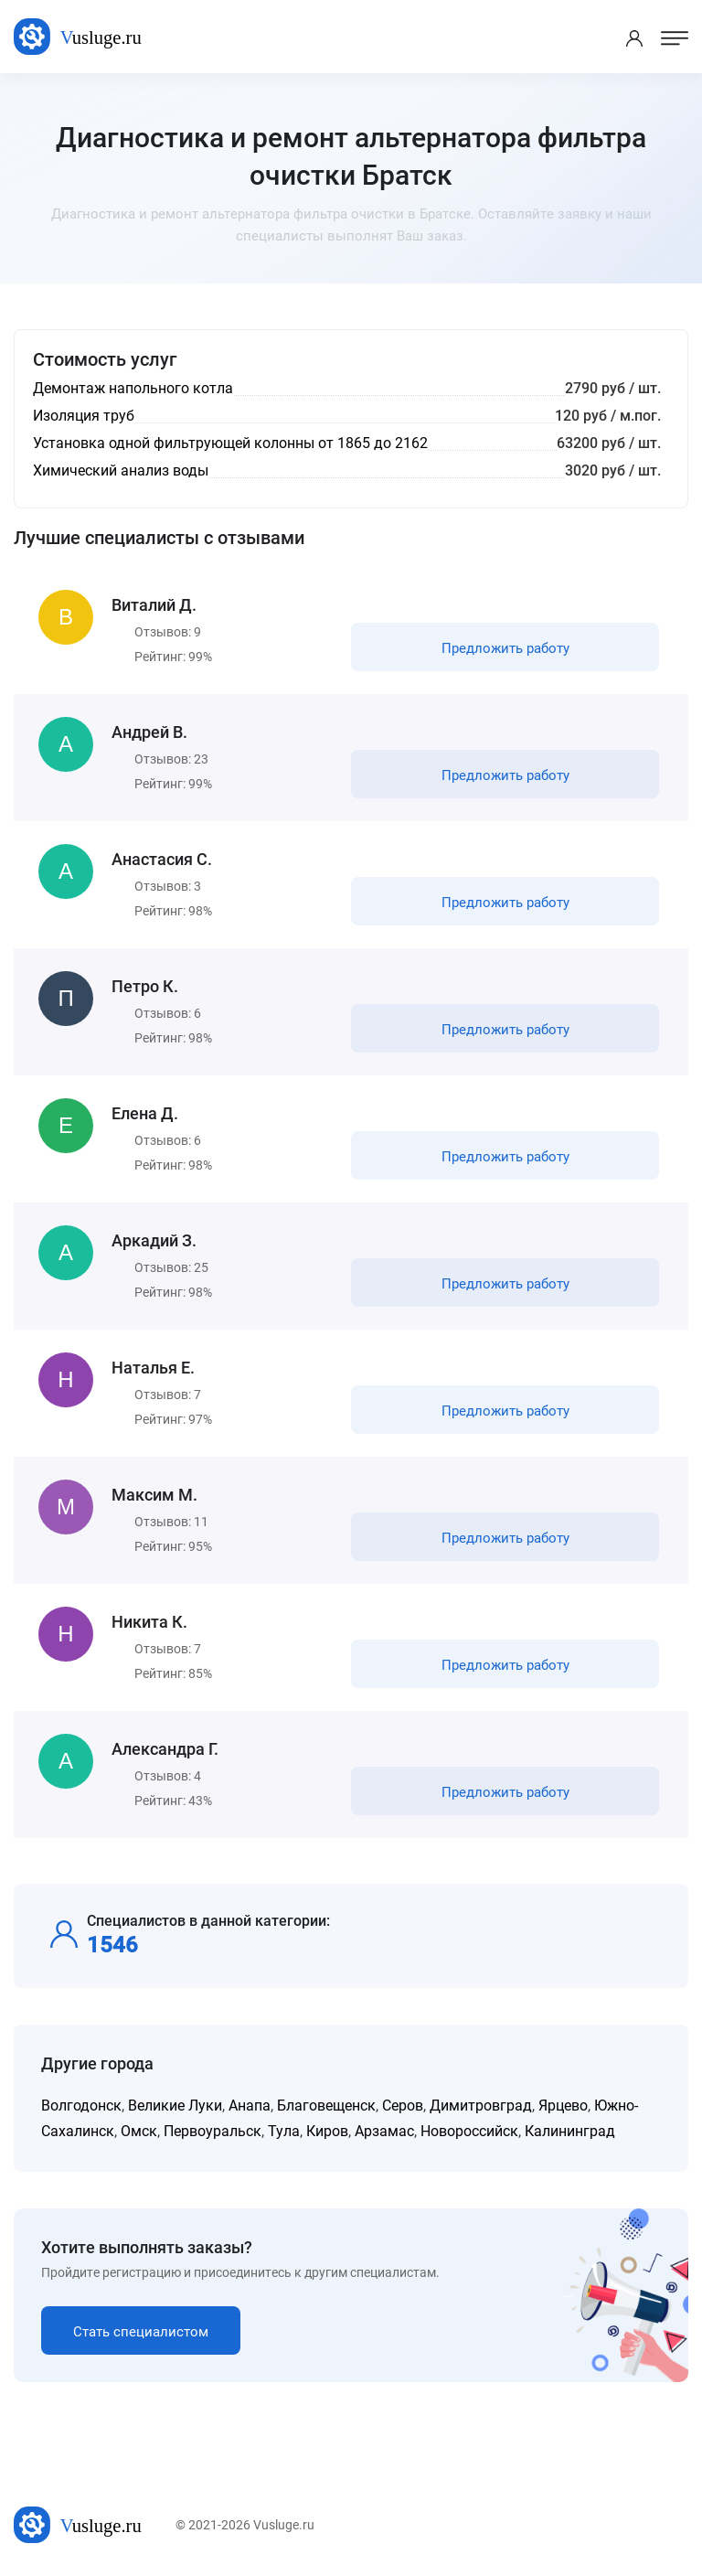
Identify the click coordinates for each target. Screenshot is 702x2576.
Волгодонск (81, 2105)
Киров (327, 2131)
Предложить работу (505, 648)
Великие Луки (175, 2105)
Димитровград (481, 2105)
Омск (139, 2131)
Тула (284, 2131)
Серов (402, 2105)
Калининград (570, 2131)
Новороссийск (469, 2131)
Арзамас (384, 2131)
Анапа (250, 2105)
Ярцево (563, 2105)
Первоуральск (212, 2131)
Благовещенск (326, 2105)
